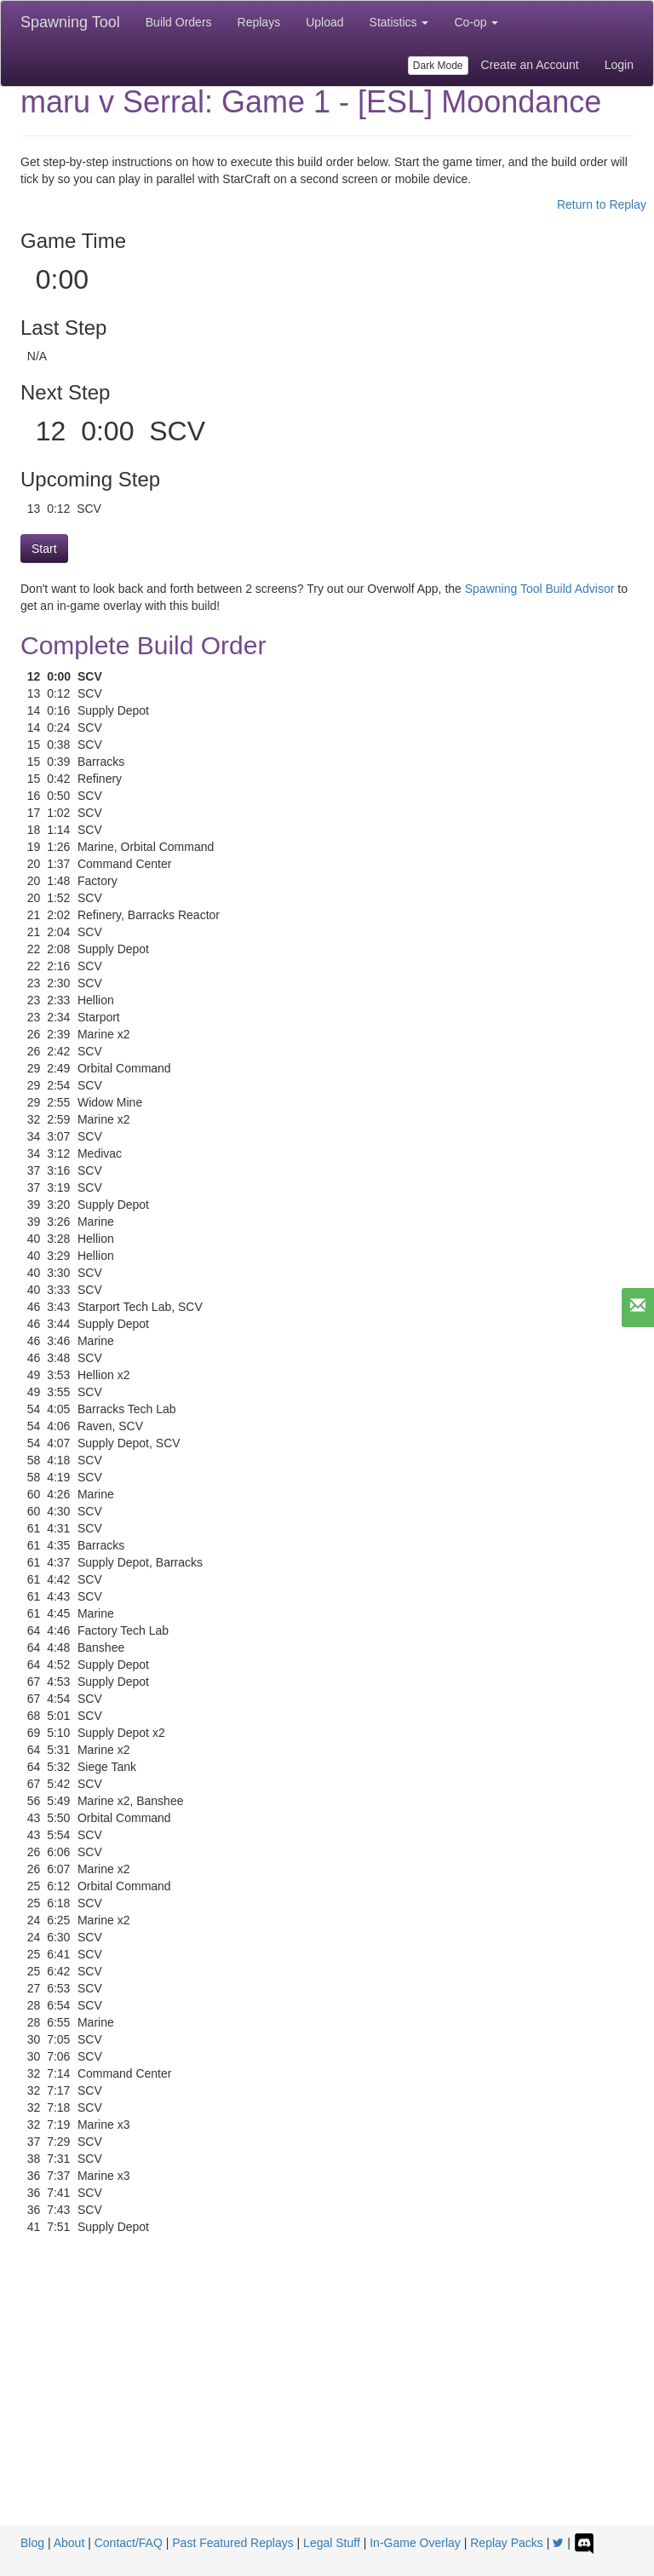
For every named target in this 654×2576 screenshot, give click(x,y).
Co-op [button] (476, 22)
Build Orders (179, 22)
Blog (32, 2543)
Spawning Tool (70, 22)
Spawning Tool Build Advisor (540, 588)
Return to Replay (601, 204)
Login (619, 65)
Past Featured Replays (232, 2543)
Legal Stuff (331, 2543)
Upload (324, 22)
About (69, 2543)
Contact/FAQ (129, 2543)
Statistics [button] (399, 22)
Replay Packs (506, 2543)
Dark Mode (438, 66)
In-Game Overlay (415, 2543)
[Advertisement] (327, 2397)
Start (44, 548)
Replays (259, 22)
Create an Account (530, 65)
